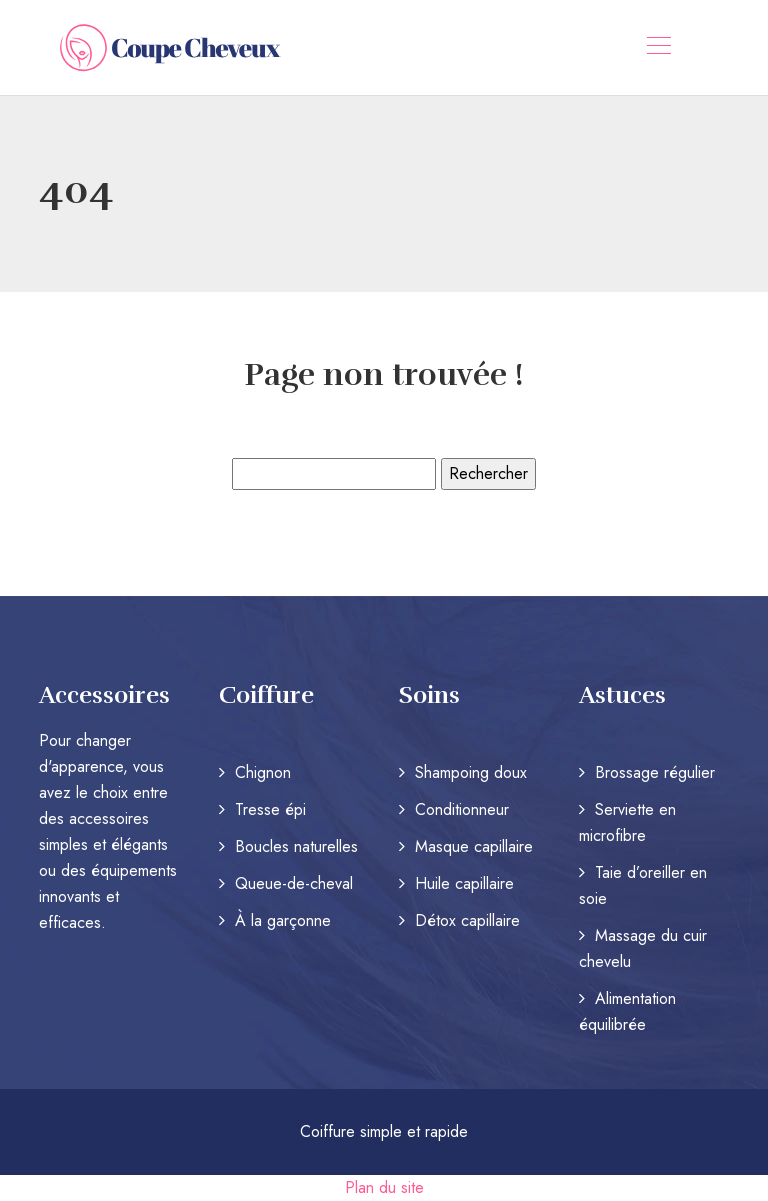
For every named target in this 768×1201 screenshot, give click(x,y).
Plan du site (384, 1187)
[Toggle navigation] (658, 48)
